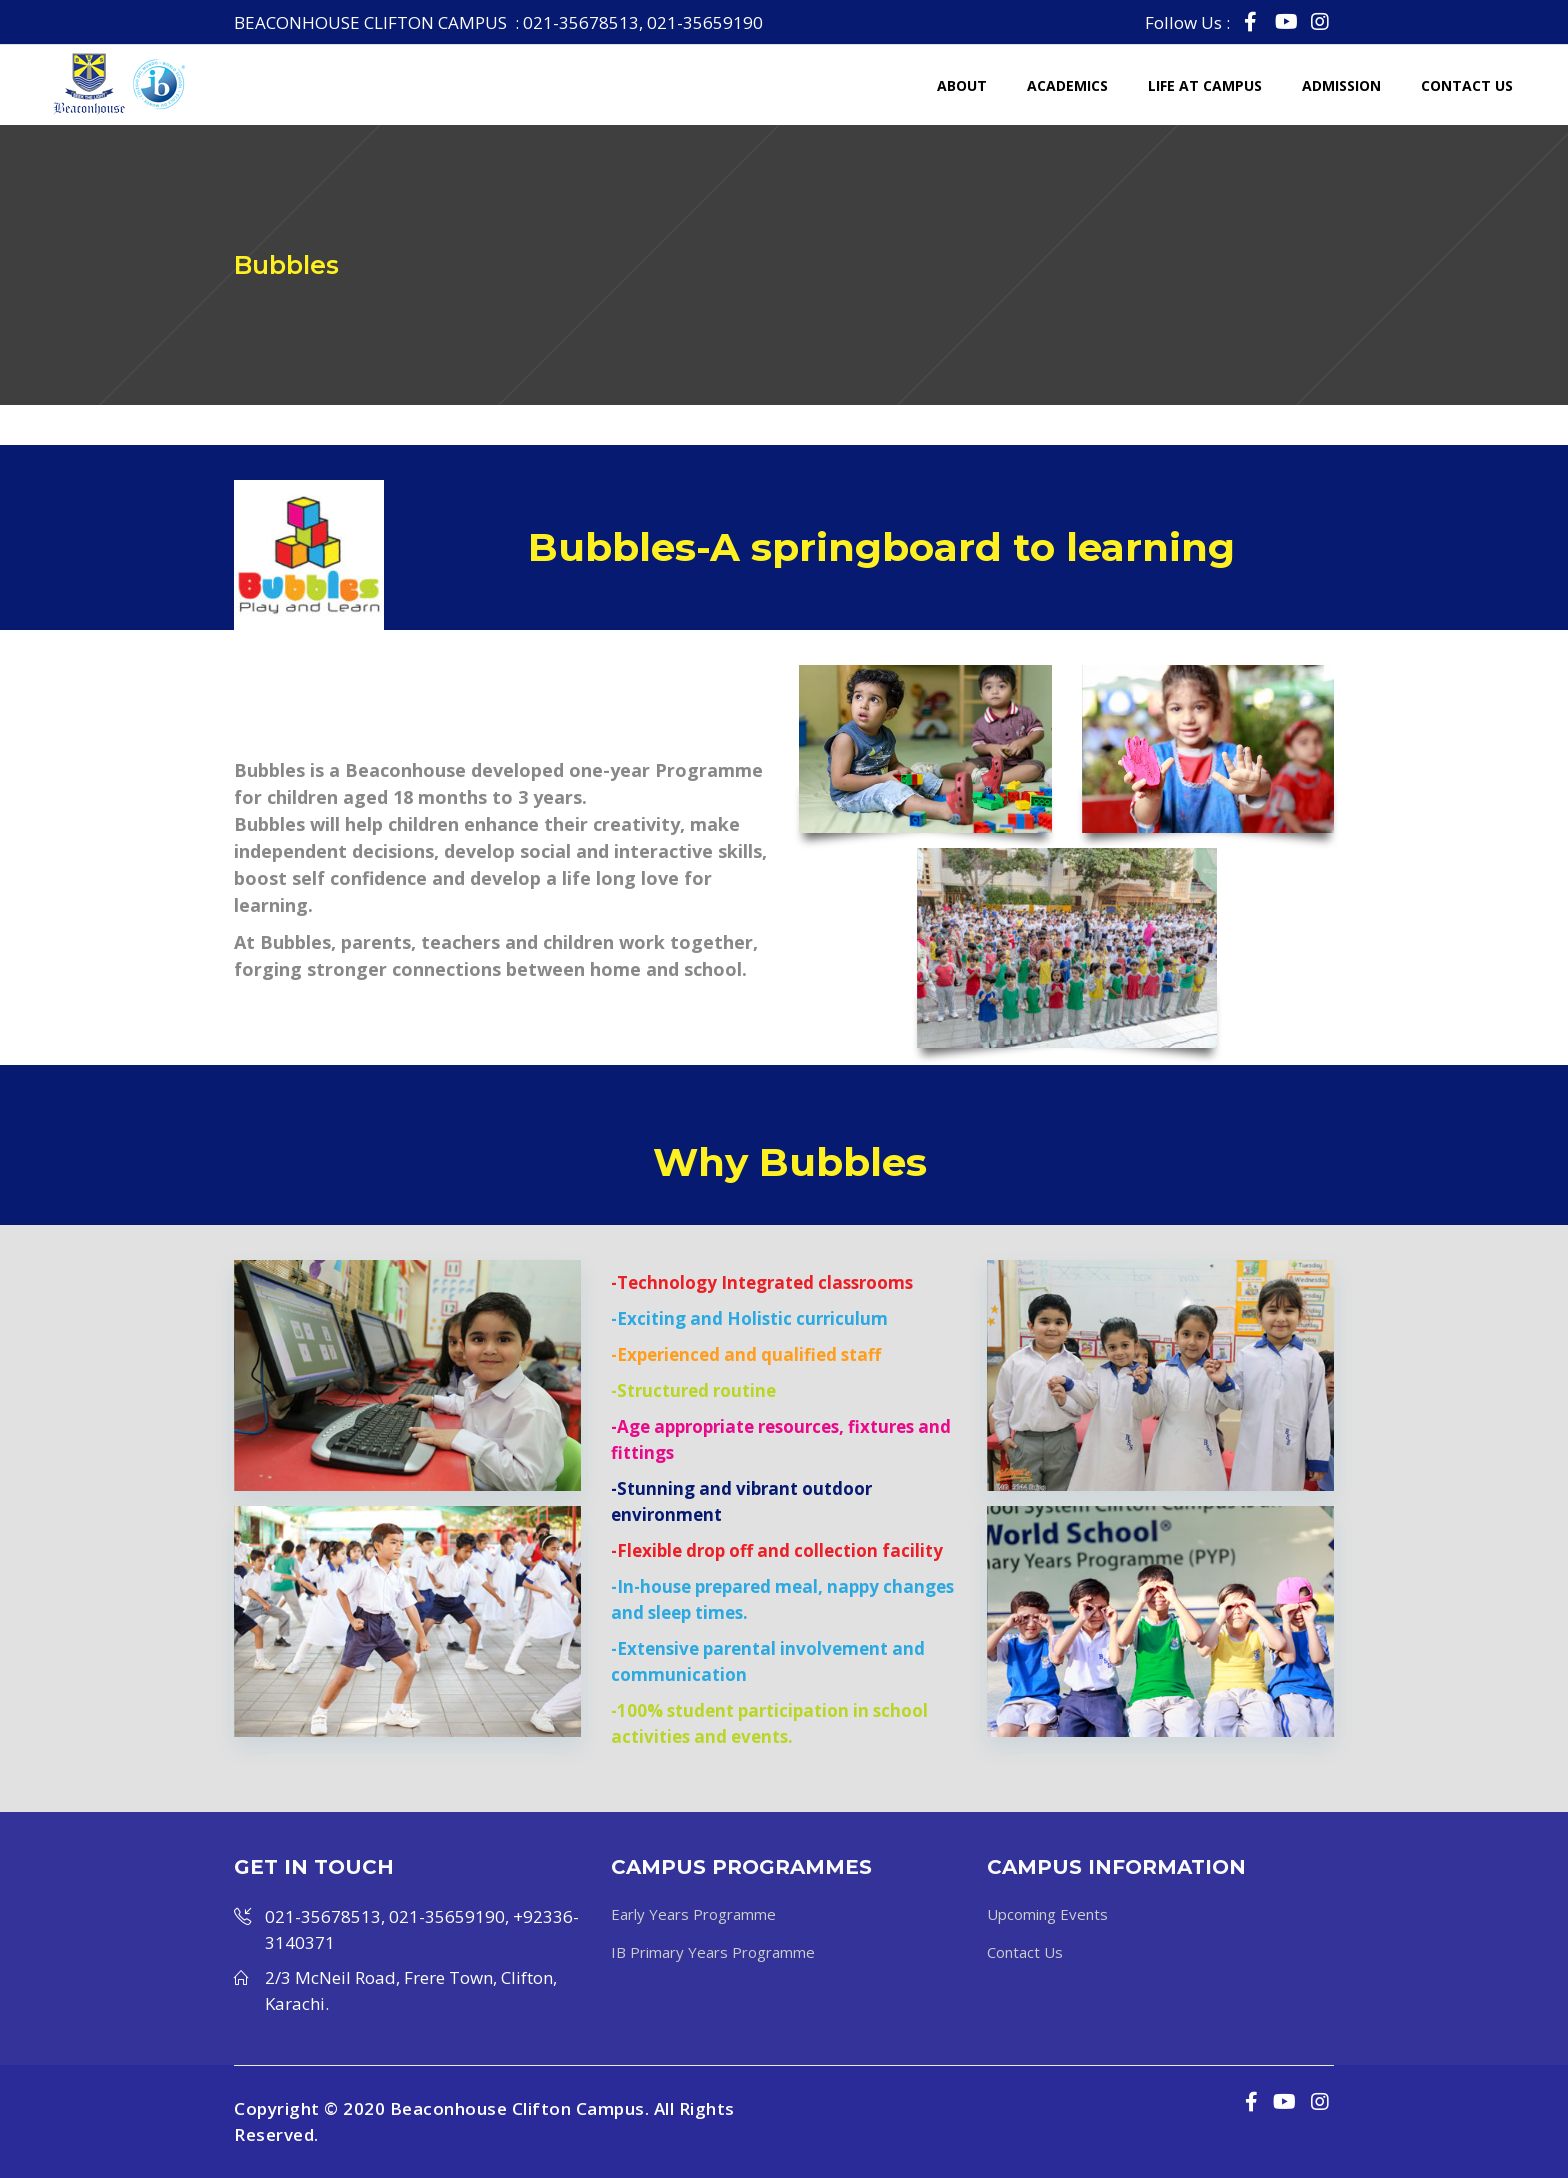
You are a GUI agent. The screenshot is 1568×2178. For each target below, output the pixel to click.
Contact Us (1025, 1952)
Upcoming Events (1047, 1914)
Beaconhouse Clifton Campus (517, 2108)
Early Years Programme (693, 1914)
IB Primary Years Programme (713, 1952)
